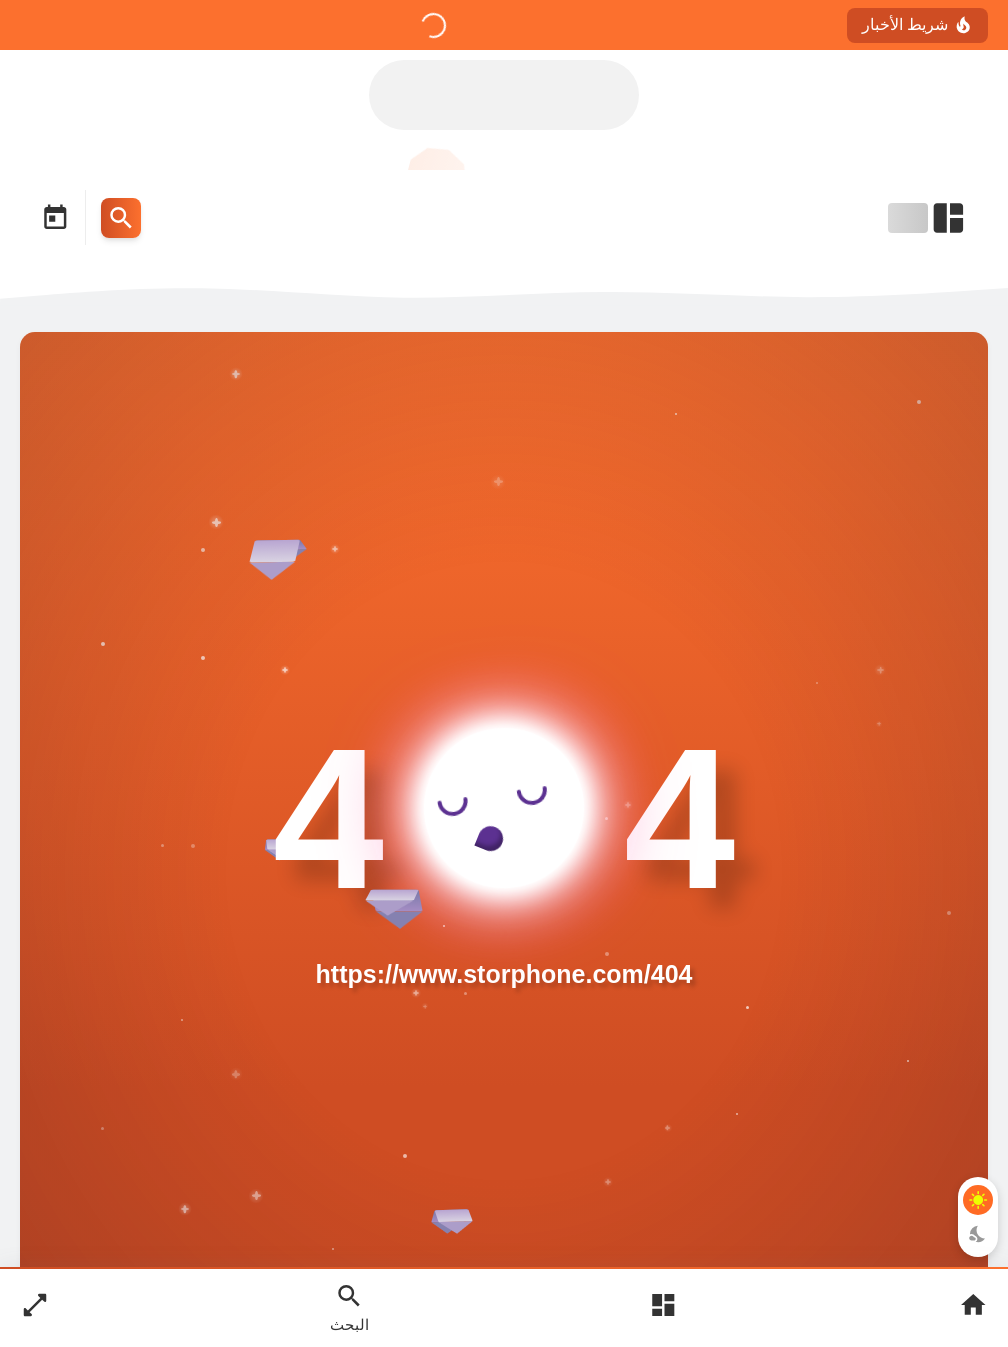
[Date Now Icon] (55, 218)
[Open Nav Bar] (928, 218)
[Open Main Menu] (663, 1307)
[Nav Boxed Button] (35, 1307)
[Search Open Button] (349, 1307)
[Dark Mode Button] (978, 1234)
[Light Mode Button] (978, 1200)
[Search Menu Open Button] (121, 218)
